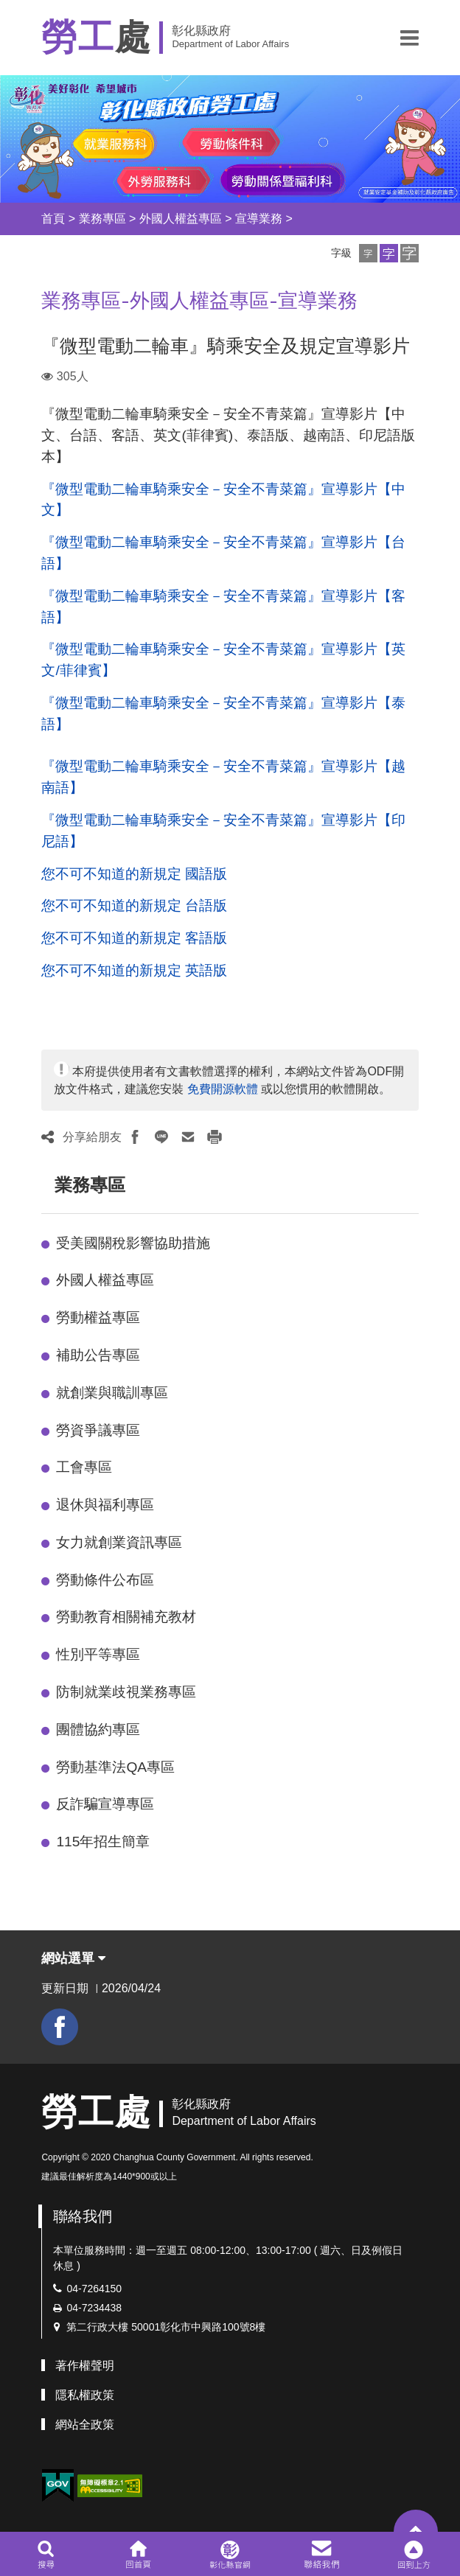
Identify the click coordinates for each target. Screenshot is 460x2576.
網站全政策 (84, 2424)
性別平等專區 (98, 1654)
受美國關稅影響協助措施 (133, 1243)
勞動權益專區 (98, 1317)
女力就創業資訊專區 (119, 1542)
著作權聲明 (84, 2365)
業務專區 (102, 218)
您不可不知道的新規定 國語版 (134, 874)
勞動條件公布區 (105, 1580)
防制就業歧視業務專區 (126, 1692)
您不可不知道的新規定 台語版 (134, 905)
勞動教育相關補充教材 (126, 1616)
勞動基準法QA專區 (115, 1767)
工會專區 (84, 1467)
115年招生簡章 (103, 1841)
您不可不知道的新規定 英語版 (134, 970)
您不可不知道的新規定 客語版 (134, 938)
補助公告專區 (98, 1355)
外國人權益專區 (180, 218)
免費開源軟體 (222, 1089)
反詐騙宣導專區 (105, 1804)
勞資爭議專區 (98, 1430)
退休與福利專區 (105, 1504)
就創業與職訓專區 (112, 1392)
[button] (409, 37)
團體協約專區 (98, 1729)
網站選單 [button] (73, 1958)
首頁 (53, 218)
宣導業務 (258, 218)
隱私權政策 (84, 2395)
